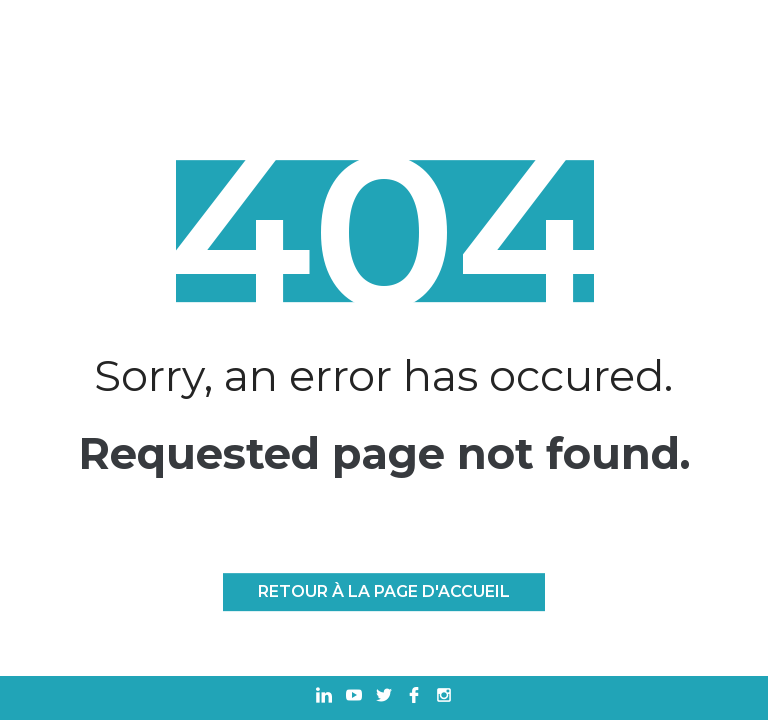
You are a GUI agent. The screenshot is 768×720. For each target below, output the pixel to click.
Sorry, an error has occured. (383, 376)
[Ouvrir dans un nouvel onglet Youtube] (354, 697)
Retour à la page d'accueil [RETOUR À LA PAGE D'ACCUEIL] (384, 591)
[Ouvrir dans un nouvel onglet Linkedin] (324, 697)
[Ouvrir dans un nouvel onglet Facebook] (414, 697)
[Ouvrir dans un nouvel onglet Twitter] (384, 697)
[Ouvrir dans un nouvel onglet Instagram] (444, 697)
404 (384, 232)
